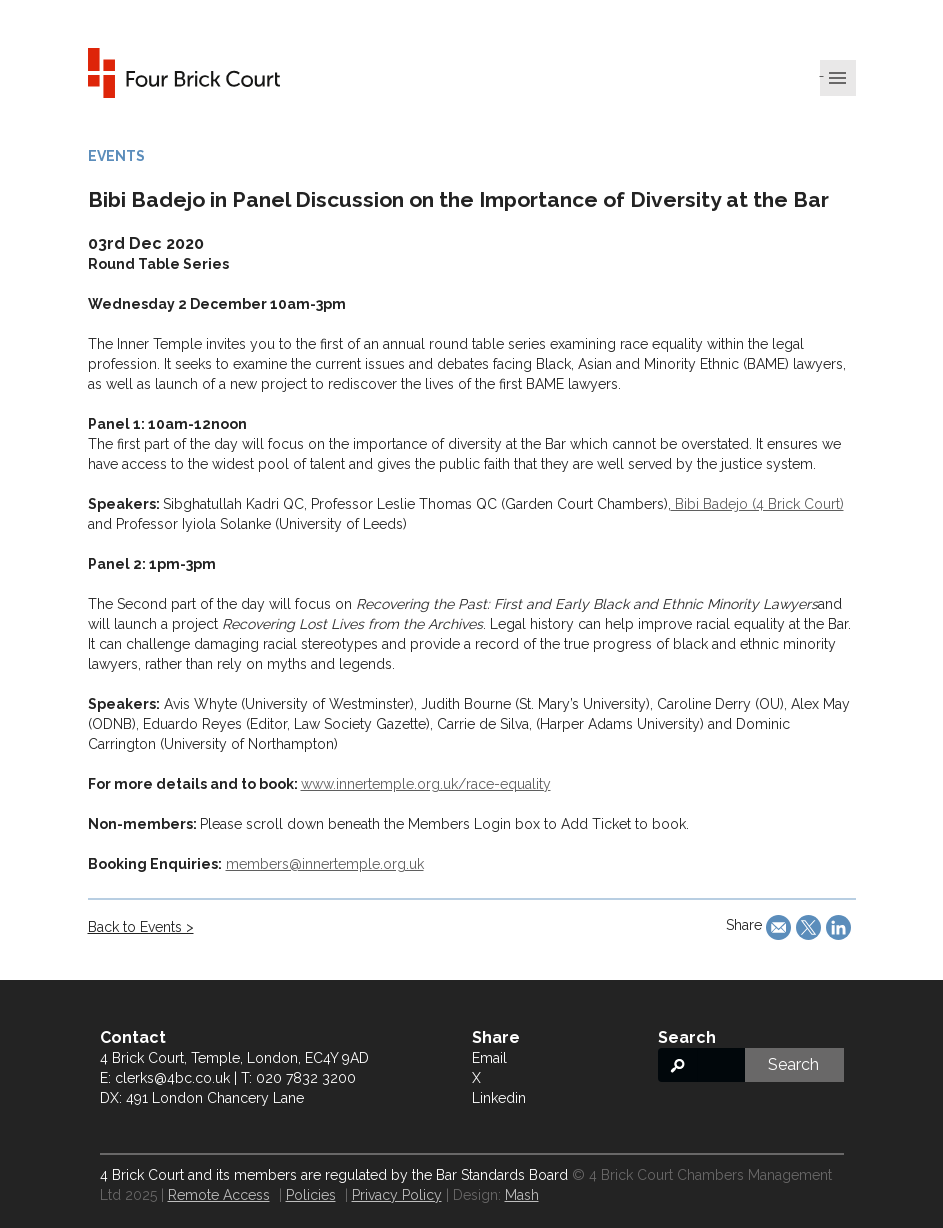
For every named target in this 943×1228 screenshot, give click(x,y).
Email (489, 1058)
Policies (311, 1195)
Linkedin (499, 1098)
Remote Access (219, 1195)
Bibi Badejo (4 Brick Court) (757, 504)
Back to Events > (141, 927)
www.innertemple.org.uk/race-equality (426, 784)
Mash (522, 1195)
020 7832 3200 (306, 1078)
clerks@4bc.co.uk (172, 1078)
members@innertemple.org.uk (325, 864)
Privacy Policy (397, 1195)
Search (793, 1064)
